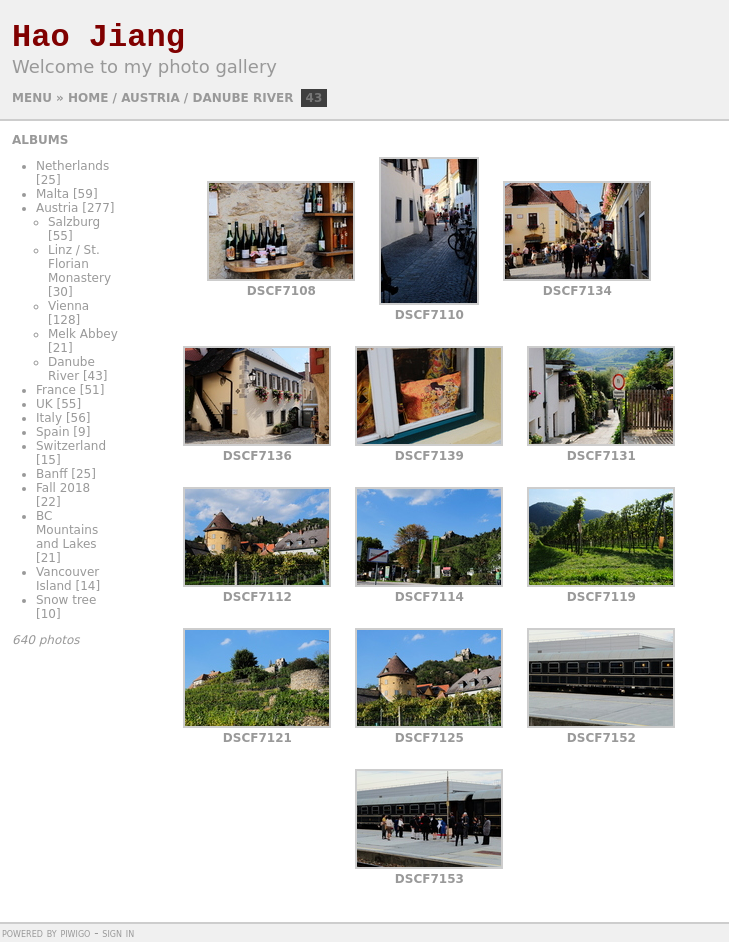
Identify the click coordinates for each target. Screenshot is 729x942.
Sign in (118, 933)
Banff (51, 474)
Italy (49, 418)
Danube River (242, 98)
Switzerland (71, 446)
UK (44, 404)
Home (88, 98)
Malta (52, 194)
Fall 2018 (63, 488)
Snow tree (66, 600)
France (56, 390)
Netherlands (72, 166)
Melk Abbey (83, 334)
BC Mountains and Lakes (67, 530)
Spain (53, 432)
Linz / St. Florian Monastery (79, 264)
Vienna (68, 306)
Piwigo (75, 933)
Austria (150, 98)
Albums (40, 140)
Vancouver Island (67, 579)
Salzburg (74, 222)
